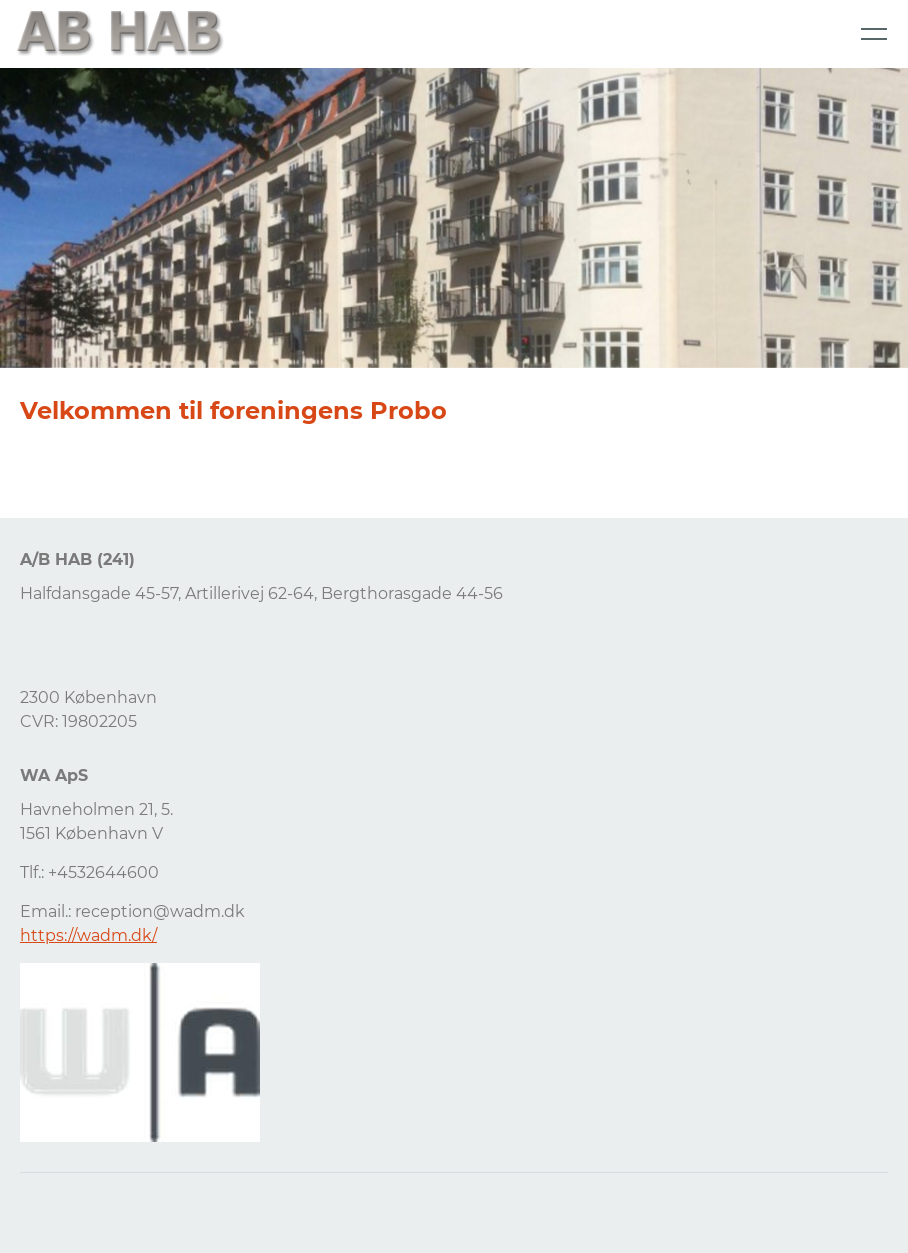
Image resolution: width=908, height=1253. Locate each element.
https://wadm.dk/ (88, 935)
